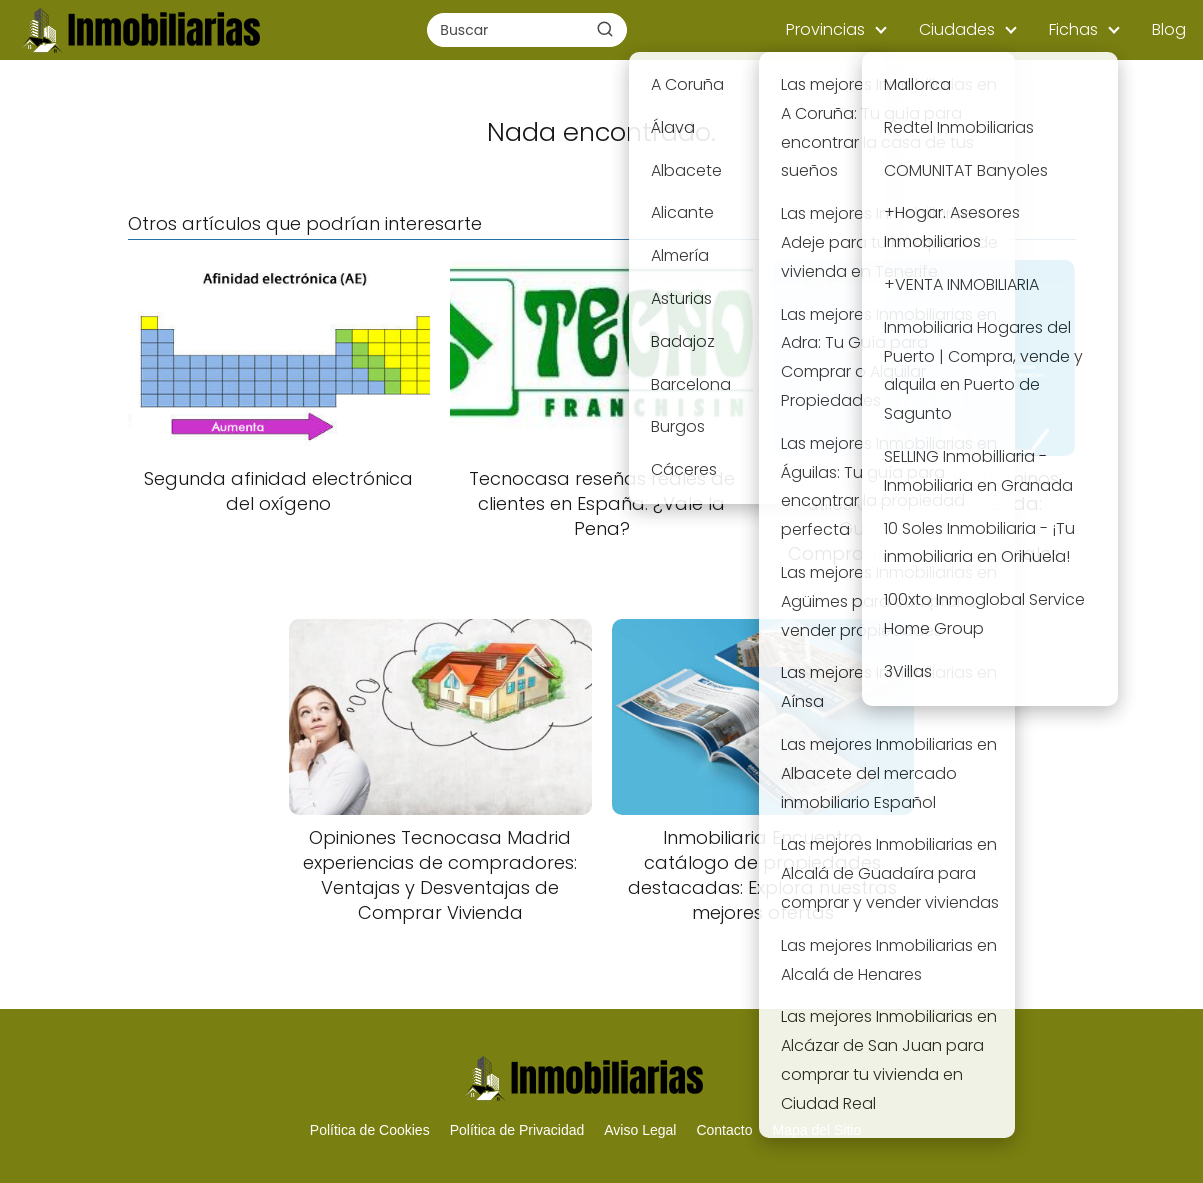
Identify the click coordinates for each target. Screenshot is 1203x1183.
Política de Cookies (370, 1130)
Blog (1169, 29)
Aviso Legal (640, 1130)
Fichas (1073, 29)
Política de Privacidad (517, 1130)
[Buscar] (605, 29)
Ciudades (957, 29)
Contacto (724, 1130)
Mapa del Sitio (816, 1130)
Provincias (825, 29)
